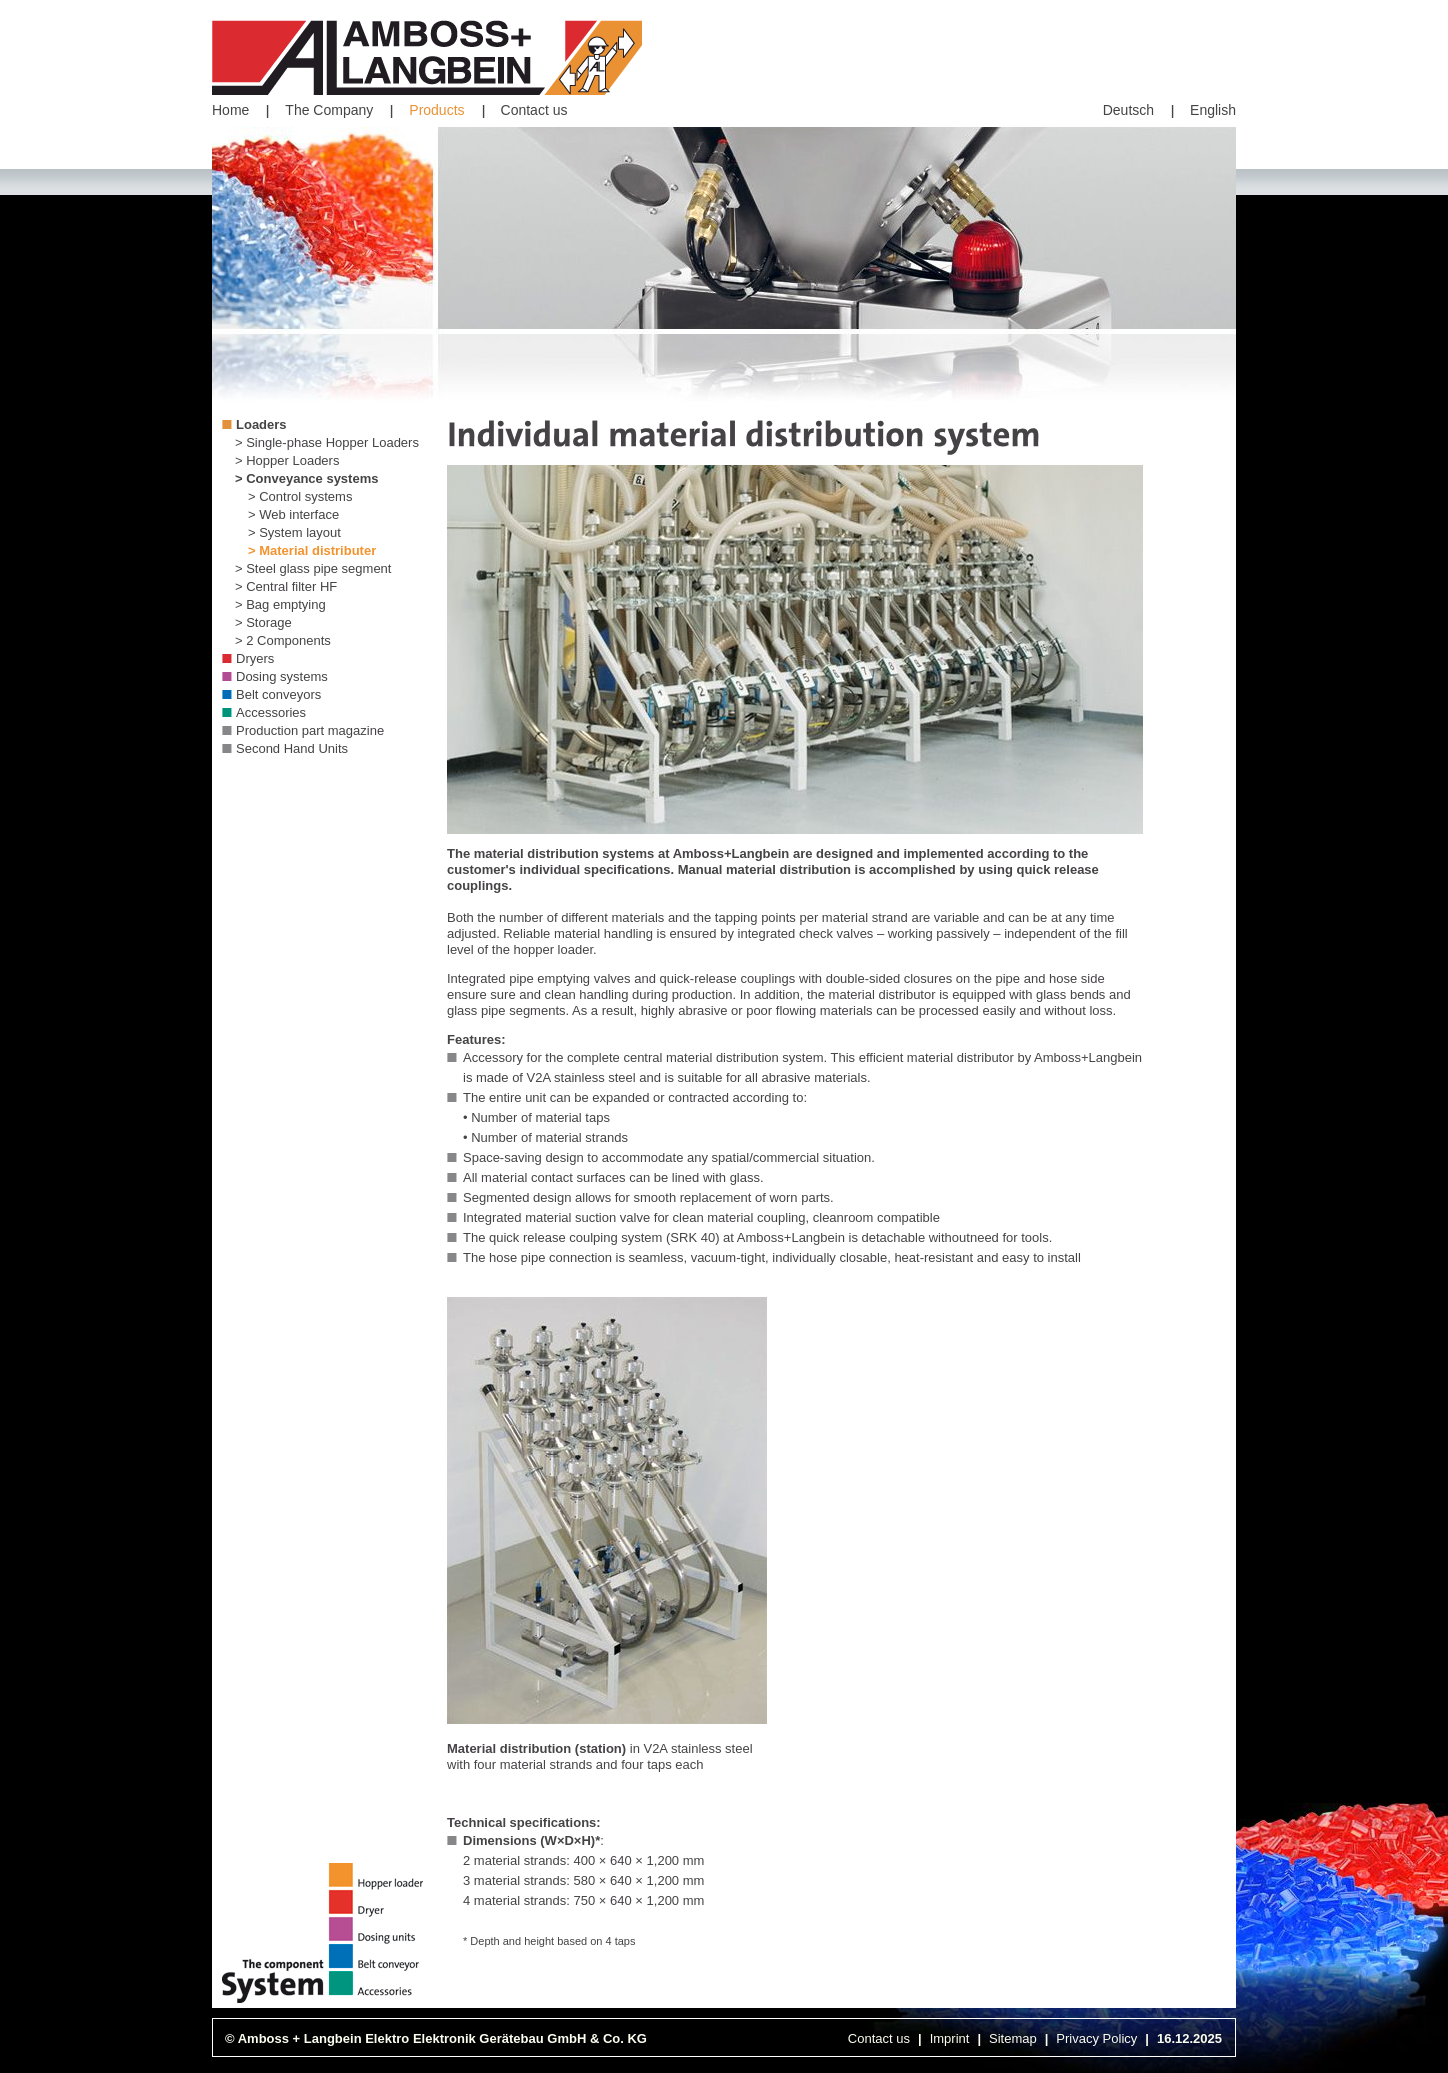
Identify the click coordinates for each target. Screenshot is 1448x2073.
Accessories (271, 712)
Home (230, 110)
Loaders (261, 424)
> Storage (263, 622)
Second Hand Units (292, 748)
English (1213, 110)
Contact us (534, 110)
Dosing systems (282, 676)
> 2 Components (283, 640)
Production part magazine (310, 730)
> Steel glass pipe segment (313, 568)
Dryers (255, 658)
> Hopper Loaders (287, 460)
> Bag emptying (280, 604)
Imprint (950, 2038)
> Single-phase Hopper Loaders (327, 442)
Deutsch (1128, 110)
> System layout (294, 532)
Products (436, 110)
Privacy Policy (1096, 2038)
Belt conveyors (278, 694)
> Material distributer (312, 550)
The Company (329, 110)
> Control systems (300, 496)
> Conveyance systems (306, 478)
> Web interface (293, 514)
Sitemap (1013, 2038)
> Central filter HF (286, 586)
